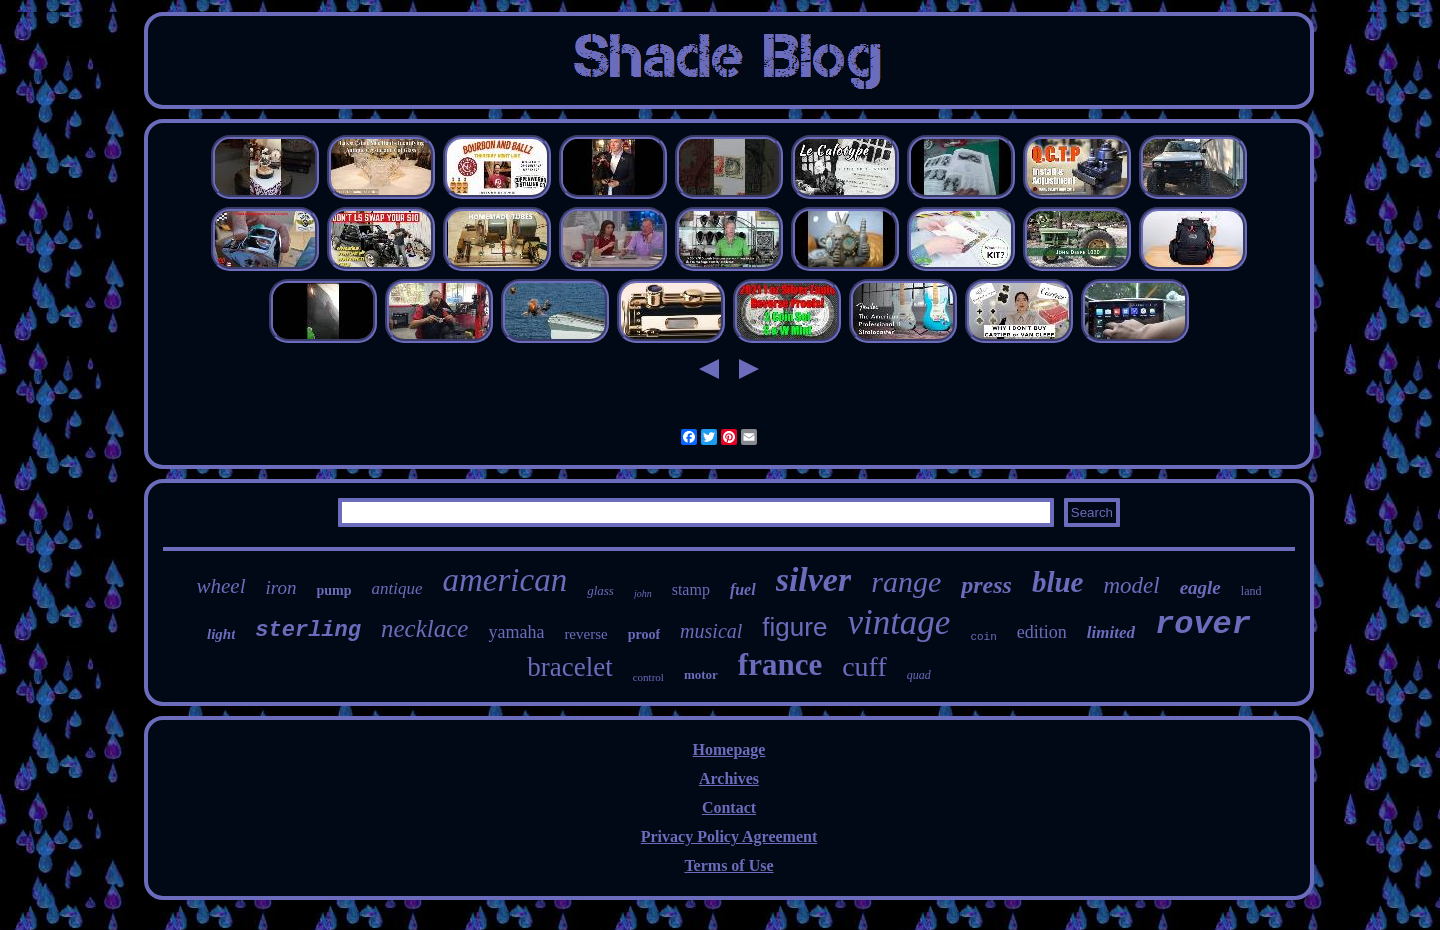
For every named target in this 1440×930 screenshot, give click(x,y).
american (505, 580)
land (1251, 591)
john (643, 593)
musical (711, 631)
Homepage (729, 749)
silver (814, 579)
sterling (308, 630)
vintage (898, 622)
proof (644, 634)
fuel (743, 589)
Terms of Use (728, 865)
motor (701, 674)
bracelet (569, 667)
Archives (729, 778)
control (648, 677)
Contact (729, 807)
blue (1058, 582)
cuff (864, 666)
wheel (221, 586)
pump (333, 590)
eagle (1200, 587)
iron (281, 587)
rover (1203, 624)
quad (919, 675)
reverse (585, 634)
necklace (424, 628)
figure (794, 627)
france (780, 664)
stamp (691, 589)
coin (983, 637)
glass (600, 590)
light (221, 634)
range (906, 581)
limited (1111, 632)
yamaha (516, 632)
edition (1042, 632)
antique (397, 588)
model (1131, 585)
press (986, 585)
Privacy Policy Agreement (729, 836)
